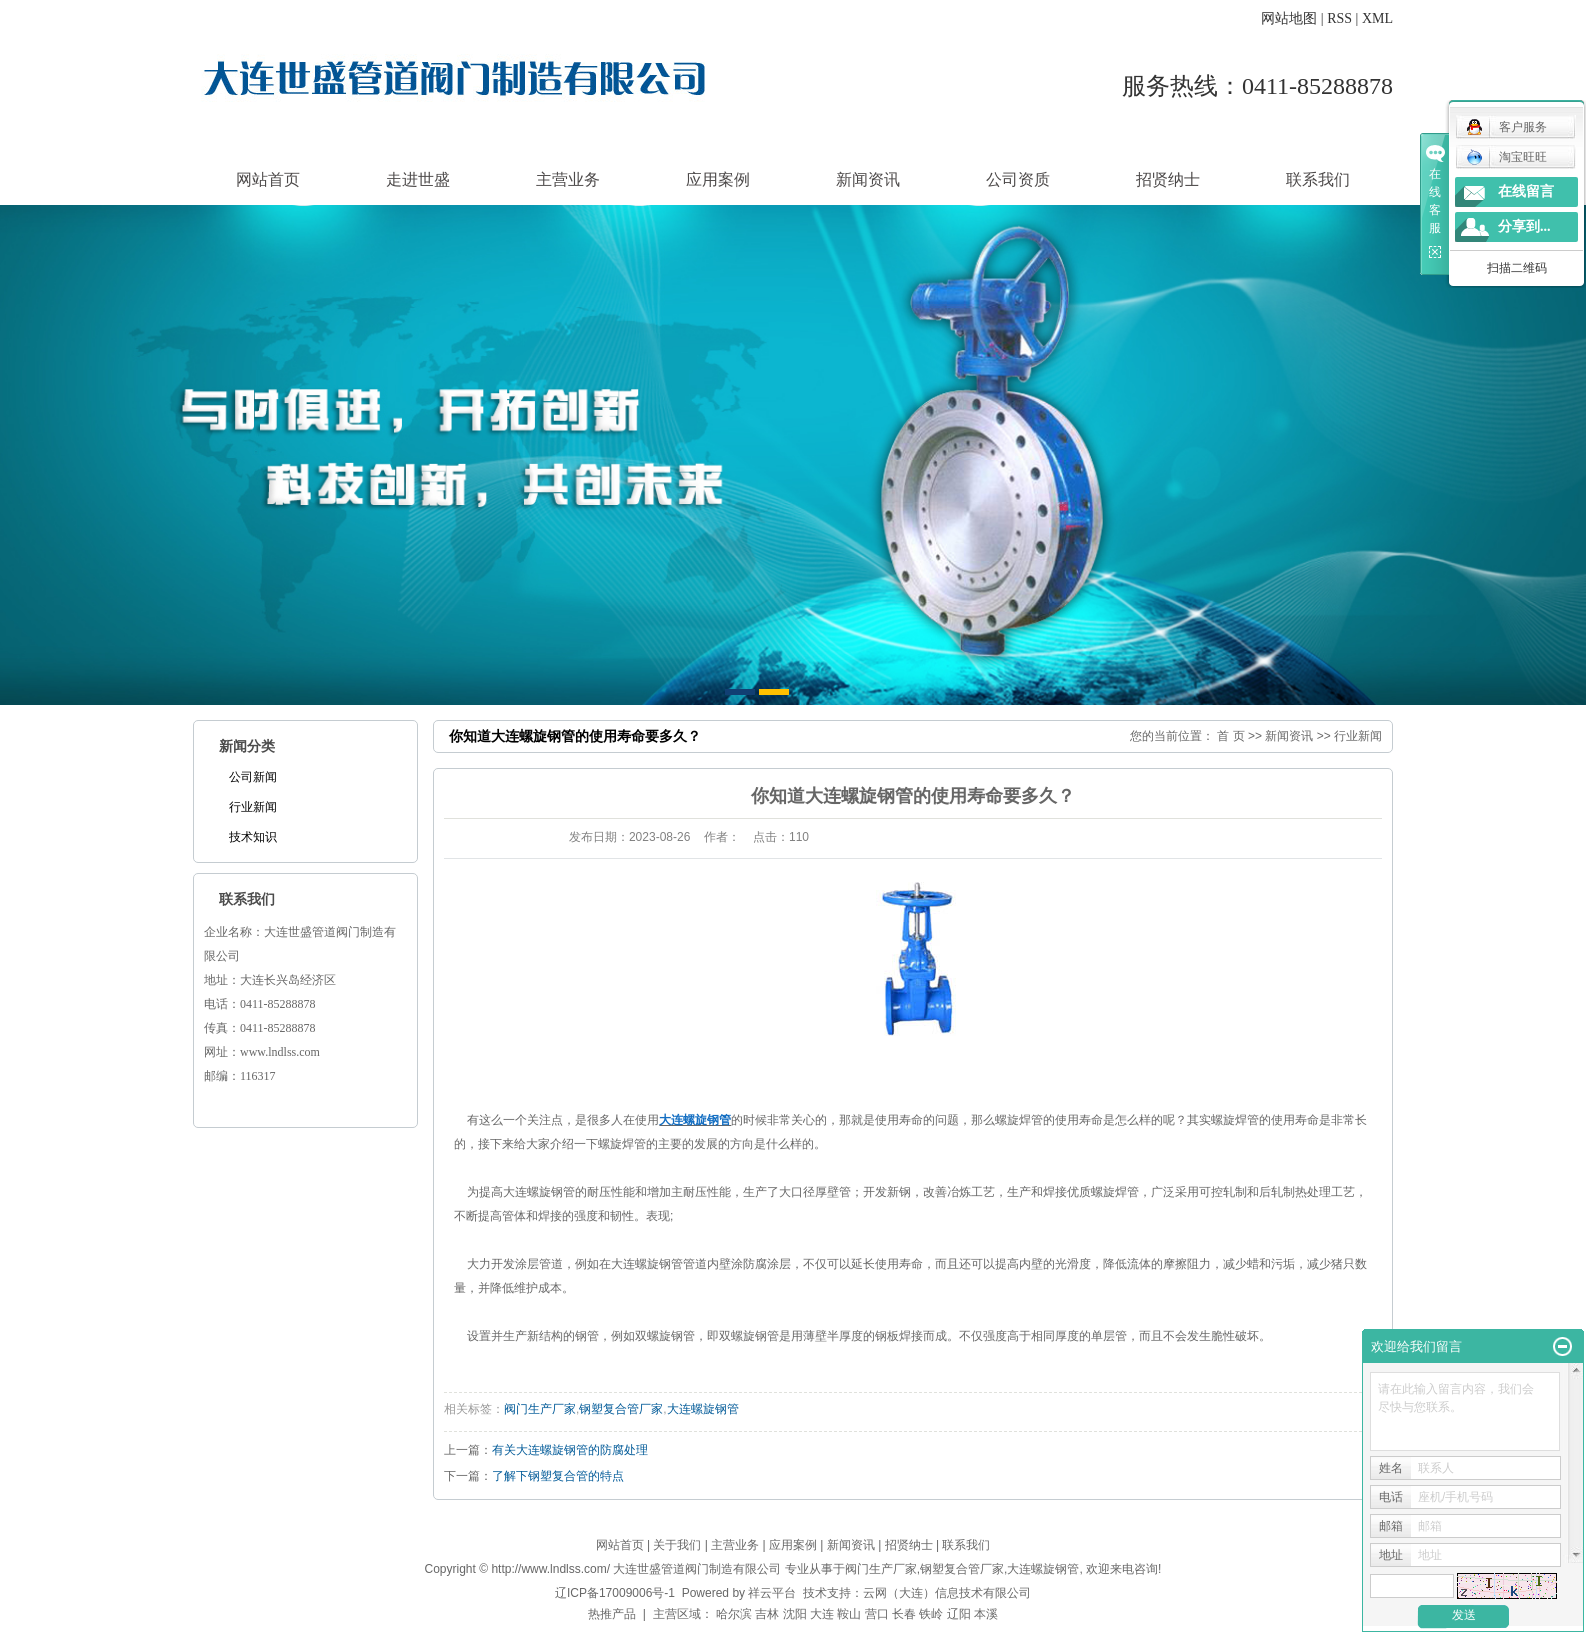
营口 (877, 1614)
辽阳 (959, 1614)
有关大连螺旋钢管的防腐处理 (570, 1450)
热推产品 (612, 1614)
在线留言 (1526, 191)
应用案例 (718, 179)
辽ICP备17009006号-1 (615, 1593)
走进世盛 (418, 179)
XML (1377, 18)
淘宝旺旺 (1506, 157)
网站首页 (268, 179)
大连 (822, 1614)
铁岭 (931, 1614)
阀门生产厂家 (540, 1409)
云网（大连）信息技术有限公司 (947, 1593)
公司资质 (1018, 179)
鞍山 (849, 1614)
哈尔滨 (734, 1614)
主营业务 (568, 179)
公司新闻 (253, 777)
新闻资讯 (868, 179)
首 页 (1230, 736)
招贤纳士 (1168, 179)
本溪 (986, 1614)
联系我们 (1318, 179)
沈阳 (795, 1614)
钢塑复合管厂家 (621, 1409)
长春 (904, 1614)
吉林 (767, 1614)
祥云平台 (772, 1593)
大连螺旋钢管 (703, 1409)
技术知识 (253, 837)
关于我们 (677, 1545)
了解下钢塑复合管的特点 (558, 1476)
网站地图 (1289, 18)
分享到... (1524, 226)
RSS (1339, 18)
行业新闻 (253, 807)
